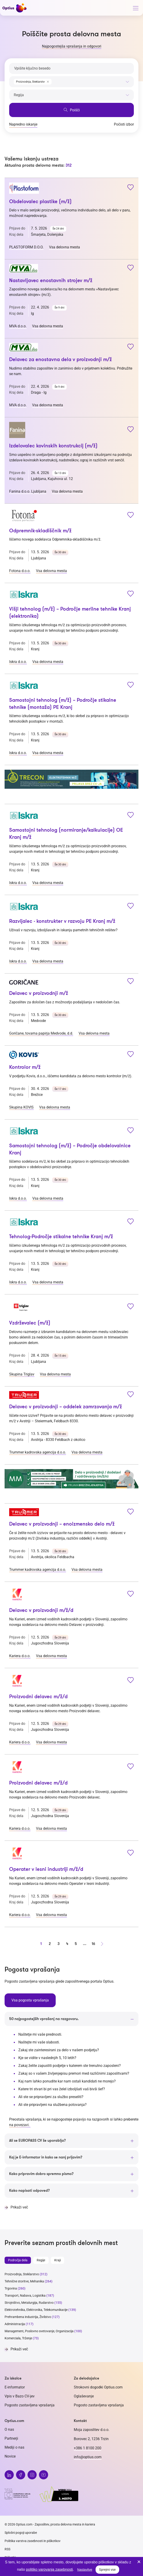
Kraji (57, 2260)
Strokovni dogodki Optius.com (98, 2387)
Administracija (15, 2324)
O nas (9, 2429)
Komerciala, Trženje (18, 2338)
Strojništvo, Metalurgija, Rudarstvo (29, 2302)
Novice (10, 2456)
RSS (7, 2549)
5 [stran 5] (76, 1943)
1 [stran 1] (41, 1943)
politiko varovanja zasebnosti (49, 2569)
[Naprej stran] (102, 1944)
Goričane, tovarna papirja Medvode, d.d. (41, 1033)
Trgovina (11, 2288)
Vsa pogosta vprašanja (30, 2000)
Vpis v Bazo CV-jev (20, 2396)
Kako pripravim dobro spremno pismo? (41, 2173)
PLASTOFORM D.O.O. (26, 247)
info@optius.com (88, 2457)
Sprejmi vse (107, 2569)
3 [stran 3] (59, 1943)
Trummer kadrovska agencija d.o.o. (37, 1452)
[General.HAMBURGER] (135, 9)
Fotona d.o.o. (19, 571)
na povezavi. (19, 2125)
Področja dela (18, 2260)
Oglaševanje (84, 2396)
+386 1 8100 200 (87, 2448)
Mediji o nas (14, 2447)
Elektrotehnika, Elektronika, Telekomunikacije (36, 2310)
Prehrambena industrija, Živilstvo (28, 2317)
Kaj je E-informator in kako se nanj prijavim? (45, 2157)
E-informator (15, 2387)
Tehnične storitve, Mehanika (24, 2281)
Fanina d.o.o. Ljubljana (27, 491)
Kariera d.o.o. (19, 1656)
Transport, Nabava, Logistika (25, 2295)
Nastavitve (84, 2569)
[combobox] (71, 80)
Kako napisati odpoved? (29, 2190)
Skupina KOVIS (21, 1107)
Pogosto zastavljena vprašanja (30, 2405)
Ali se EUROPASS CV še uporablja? (37, 2140)
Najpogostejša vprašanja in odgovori (71, 46)
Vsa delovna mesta (64, 247)
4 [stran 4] (67, 1943)
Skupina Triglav (21, 1374)
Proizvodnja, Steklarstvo (22, 2274)
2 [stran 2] (50, 1943)
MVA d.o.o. (18, 326)
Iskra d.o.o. (18, 661)
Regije (41, 2260)
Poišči (71, 109)
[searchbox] (71, 95)
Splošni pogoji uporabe (21, 2532)
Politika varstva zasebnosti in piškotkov (32, 2541)
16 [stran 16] (93, 1943)
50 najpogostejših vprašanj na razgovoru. (44, 2018)
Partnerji (11, 2438)
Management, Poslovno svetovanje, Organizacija (39, 2331)
